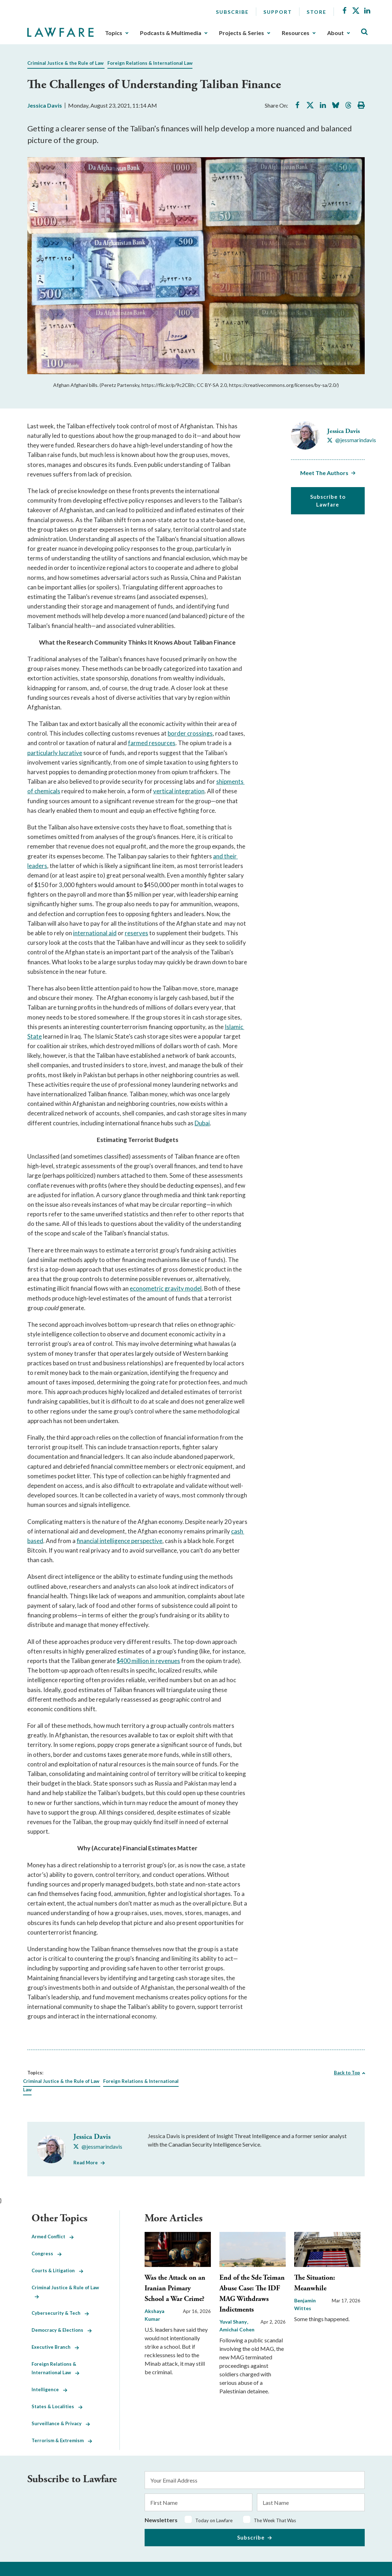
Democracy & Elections (62, 2330)
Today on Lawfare (214, 2520)
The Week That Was (275, 2520)
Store (316, 12)
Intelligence (49, 2389)
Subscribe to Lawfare (328, 500)
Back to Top (347, 2072)
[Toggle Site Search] (364, 32)
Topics (113, 33)
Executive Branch (55, 2347)
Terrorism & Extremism (62, 2440)
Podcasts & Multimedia (170, 33)
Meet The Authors (324, 472)
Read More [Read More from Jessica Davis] (85, 2162)
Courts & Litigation (57, 2270)
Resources (295, 33)
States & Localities (57, 2406)
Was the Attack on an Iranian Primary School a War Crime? (175, 2288)
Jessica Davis (44, 105)
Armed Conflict (53, 2236)
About (335, 33)
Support (277, 12)
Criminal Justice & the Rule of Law (65, 63)
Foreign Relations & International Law (149, 63)
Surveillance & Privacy (61, 2423)
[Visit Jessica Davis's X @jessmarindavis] (351, 440)
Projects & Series (241, 33)
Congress (47, 2253)
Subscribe (232, 12)
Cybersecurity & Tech (60, 2313)
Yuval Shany (233, 2322)
